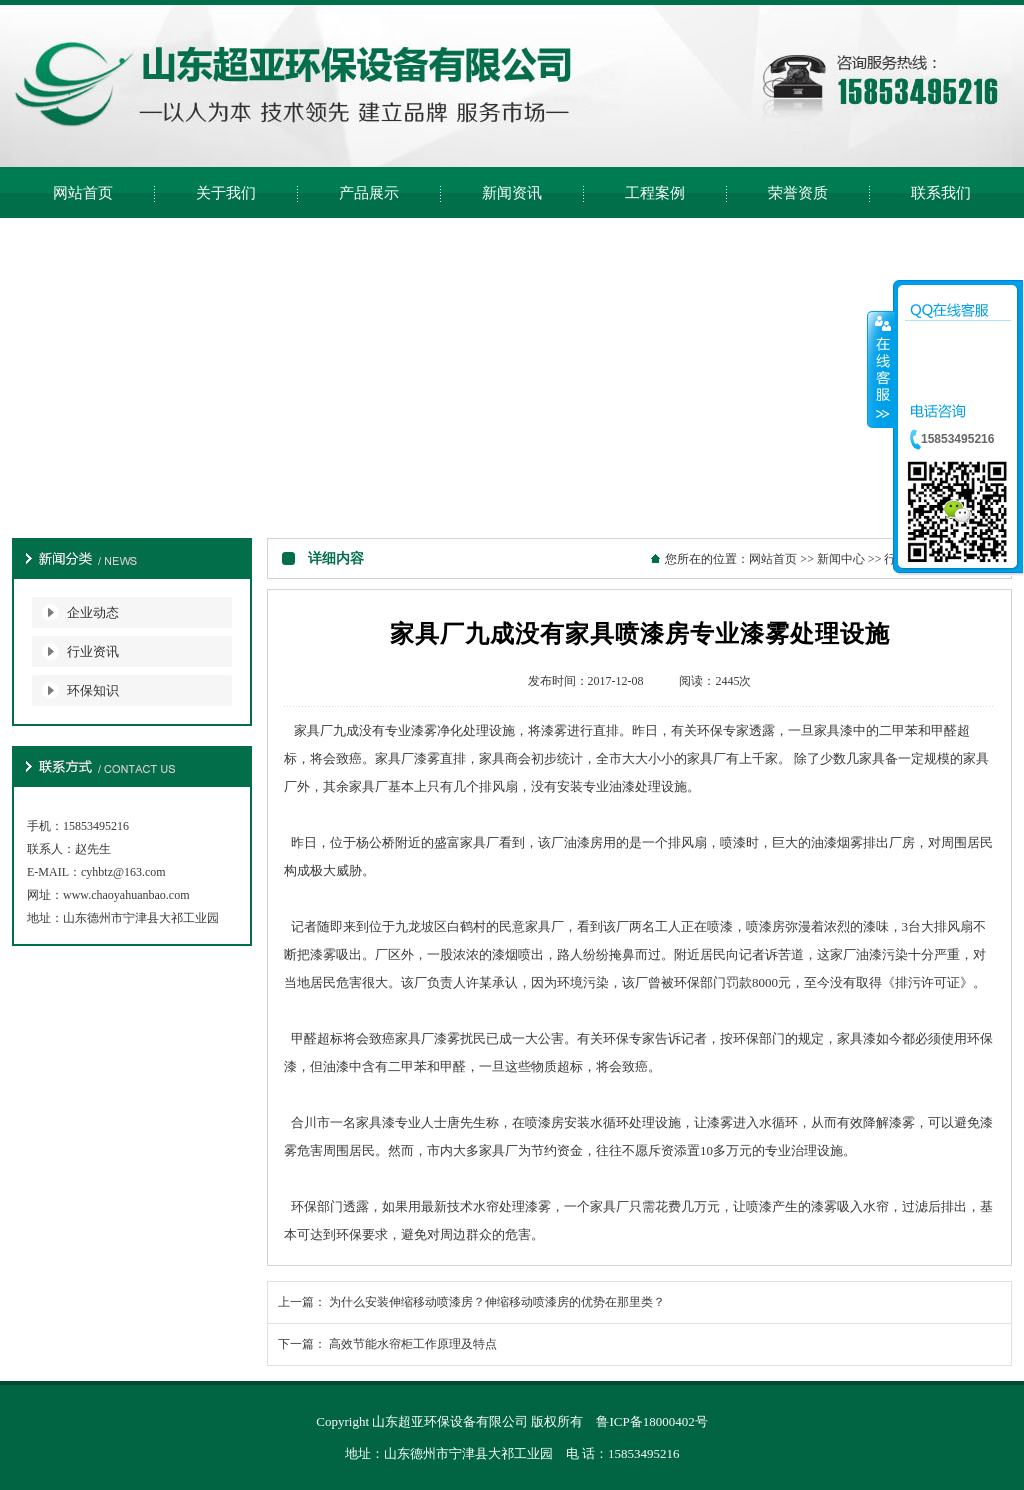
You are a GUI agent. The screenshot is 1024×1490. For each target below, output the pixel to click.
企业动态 (93, 612)
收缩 (881, 369)
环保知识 (93, 690)
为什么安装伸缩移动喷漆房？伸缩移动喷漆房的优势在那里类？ (497, 1302)
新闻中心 (841, 559)
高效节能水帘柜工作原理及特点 (413, 1344)
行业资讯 (93, 651)
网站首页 (773, 559)
